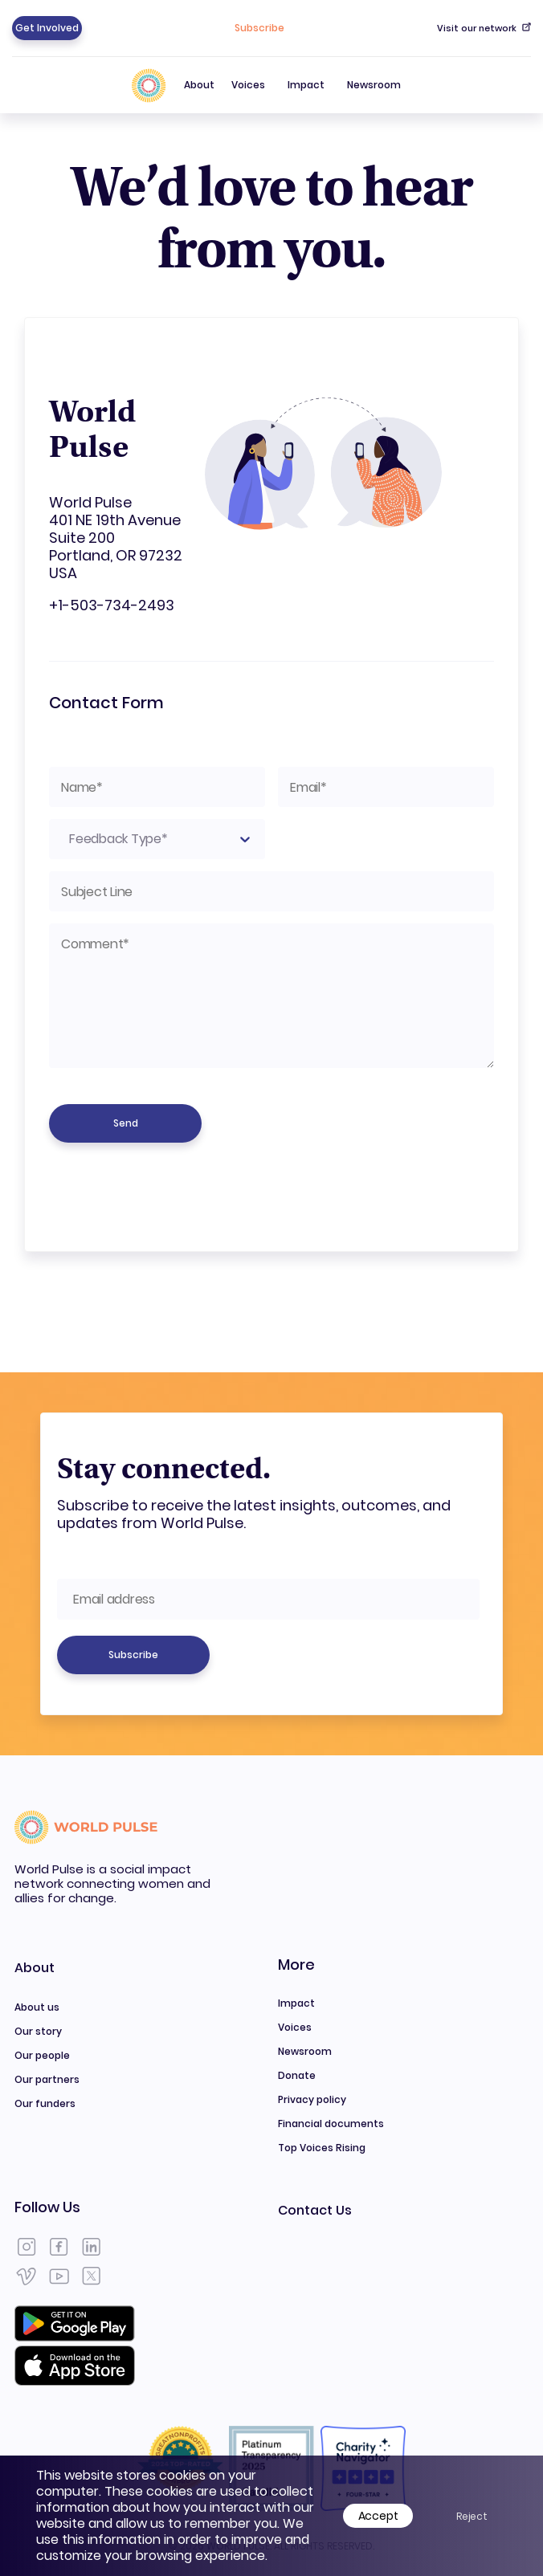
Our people (42, 2055)
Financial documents (331, 2123)
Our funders (45, 2103)
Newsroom (374, 85)
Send (125, 1123)
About (199, 95)
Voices (248, 85)
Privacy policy (312, 2099)
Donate (297, 2075)
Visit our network (484, 28)
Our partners (47, 2079)
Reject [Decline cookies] (472, 2516)
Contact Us (315, 2210)
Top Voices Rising (321, 2147)
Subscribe (259, 28)
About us (36, 2007)
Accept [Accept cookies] (378, 2516)
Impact (306, 85)
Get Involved (47, 28)
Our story (38, 2031)
